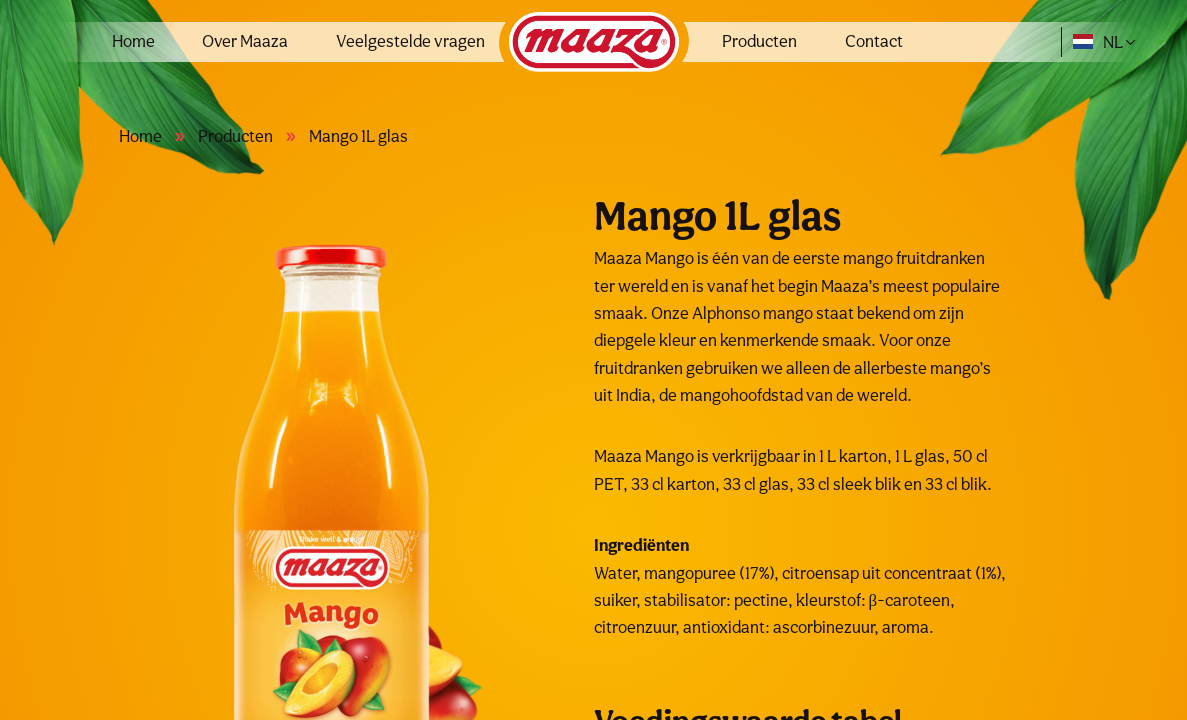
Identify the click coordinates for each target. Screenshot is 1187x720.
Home (133, 41)
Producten (759, 41)
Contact (874, 41)
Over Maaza (245, 41)
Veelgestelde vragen (410, 41)
